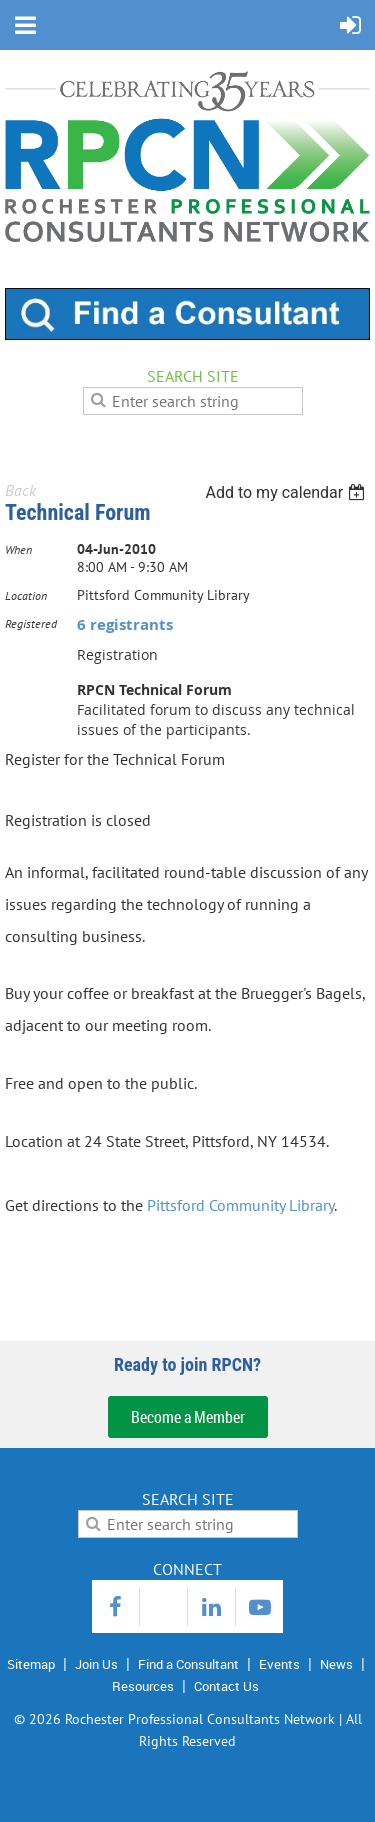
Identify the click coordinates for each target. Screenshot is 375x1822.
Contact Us (226, 1686)
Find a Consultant (188, 1664)
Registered (31, 623)
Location (26, 595)
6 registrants (125, 624)
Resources (143, 1686)
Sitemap (31, 1664)
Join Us (96, 1664)
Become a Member (188, 1417)
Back (20, 490)
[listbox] (287, 492)
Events (279, 1664)
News (336, 1664)
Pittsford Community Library (240, 1205)
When (18, 549)
